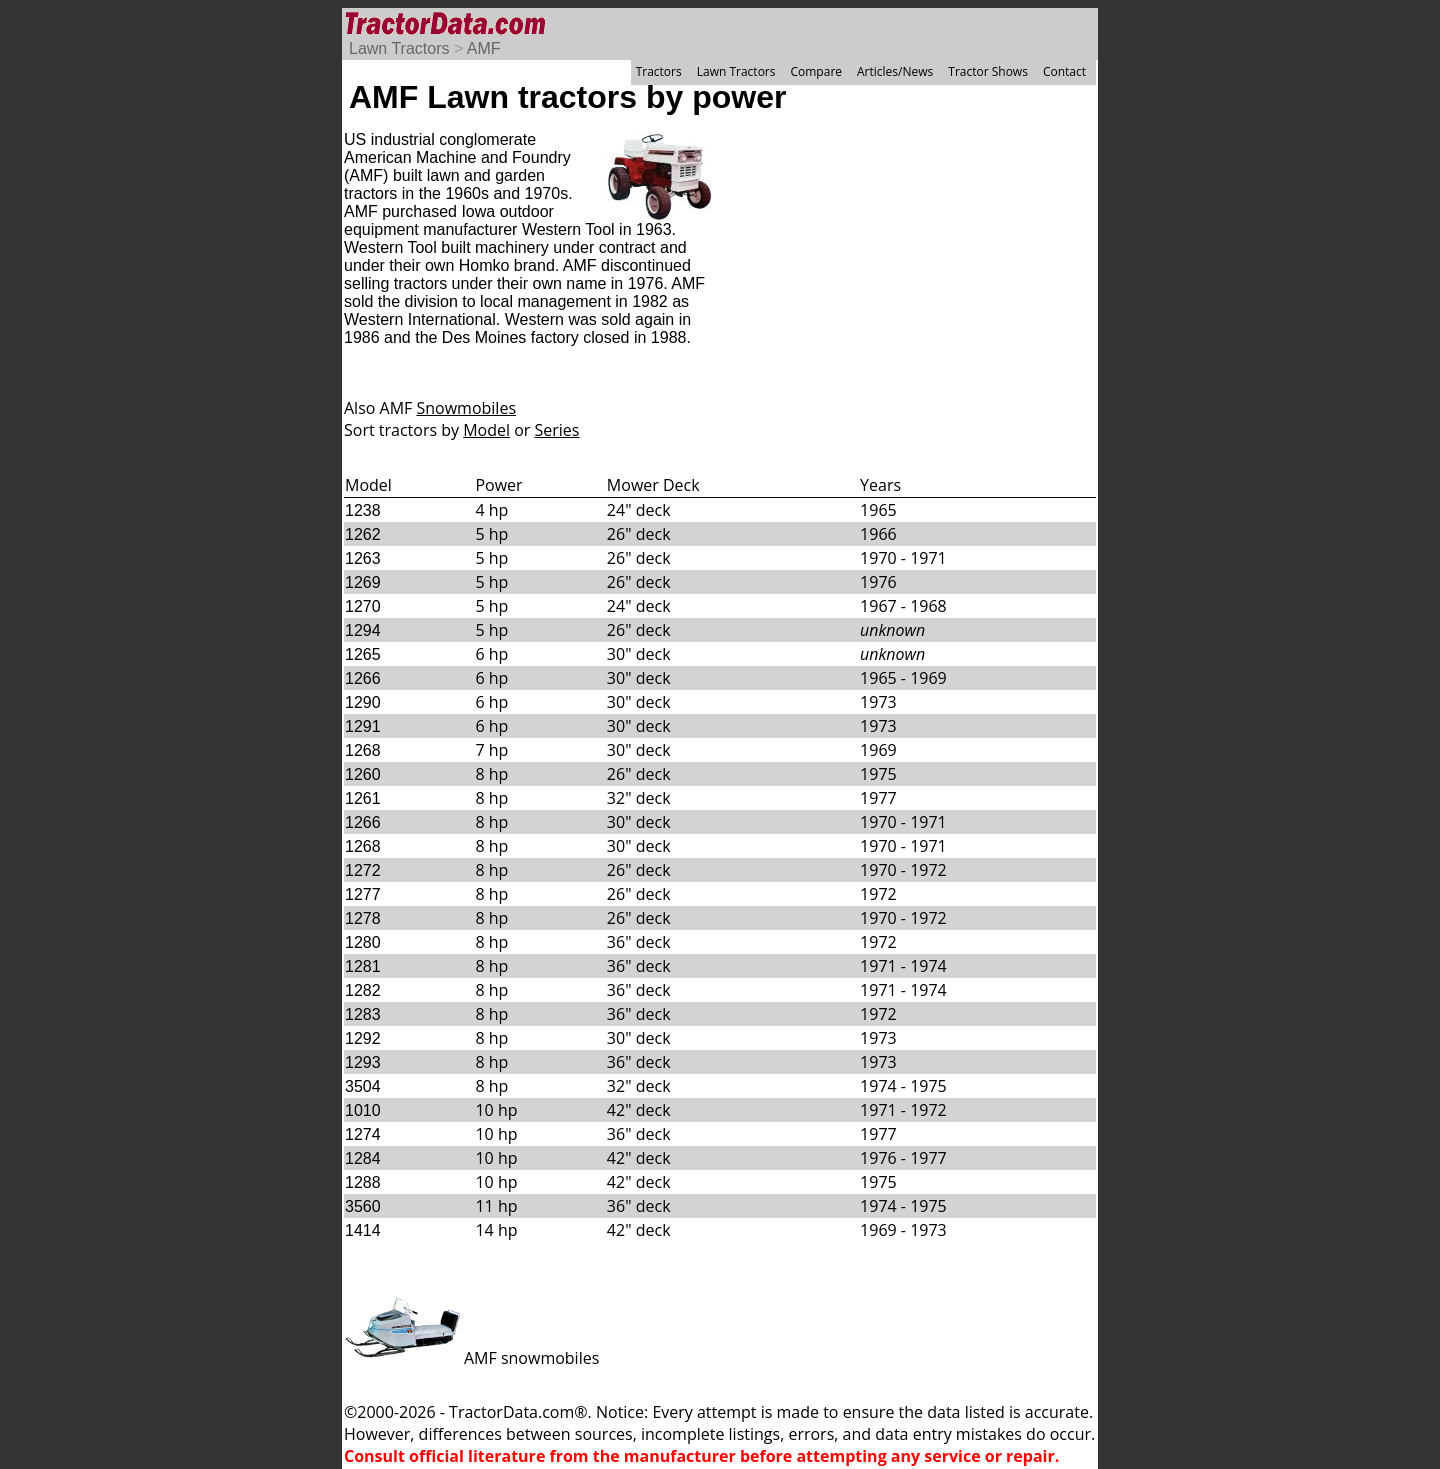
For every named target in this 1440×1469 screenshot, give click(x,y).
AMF (484, 48)
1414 (363, 1230)
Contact (1064, 71)
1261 (363, 798)
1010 (363, 1110)
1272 (363, 870)
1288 (363, 1182)
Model (486, 430)
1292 (363, 1038)
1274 (363, 1134)
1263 (363, 558)
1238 (363, 510)
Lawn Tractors (399, 48)
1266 (363, 678)
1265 (363, 654)
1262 (363, 534)
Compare (816, 71)
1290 (363, 702)
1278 (363, 918)
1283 (363, 1014)
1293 (363, 1062)
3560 (363, 1206)
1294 (363, 630)
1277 (363, 894)
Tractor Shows (988, 71)
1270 (363, 606)
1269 (363, 582)
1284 (363, 1158)
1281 (363, 966)
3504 (363, 1086)
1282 (363, 990)
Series (557, 430)
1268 (363, 750)
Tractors (659, 71)
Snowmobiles (466, 408)
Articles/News (895, 71)
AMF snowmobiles (471, 1358)
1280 (363, 942)
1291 (363, 726)
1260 (363, 774)
